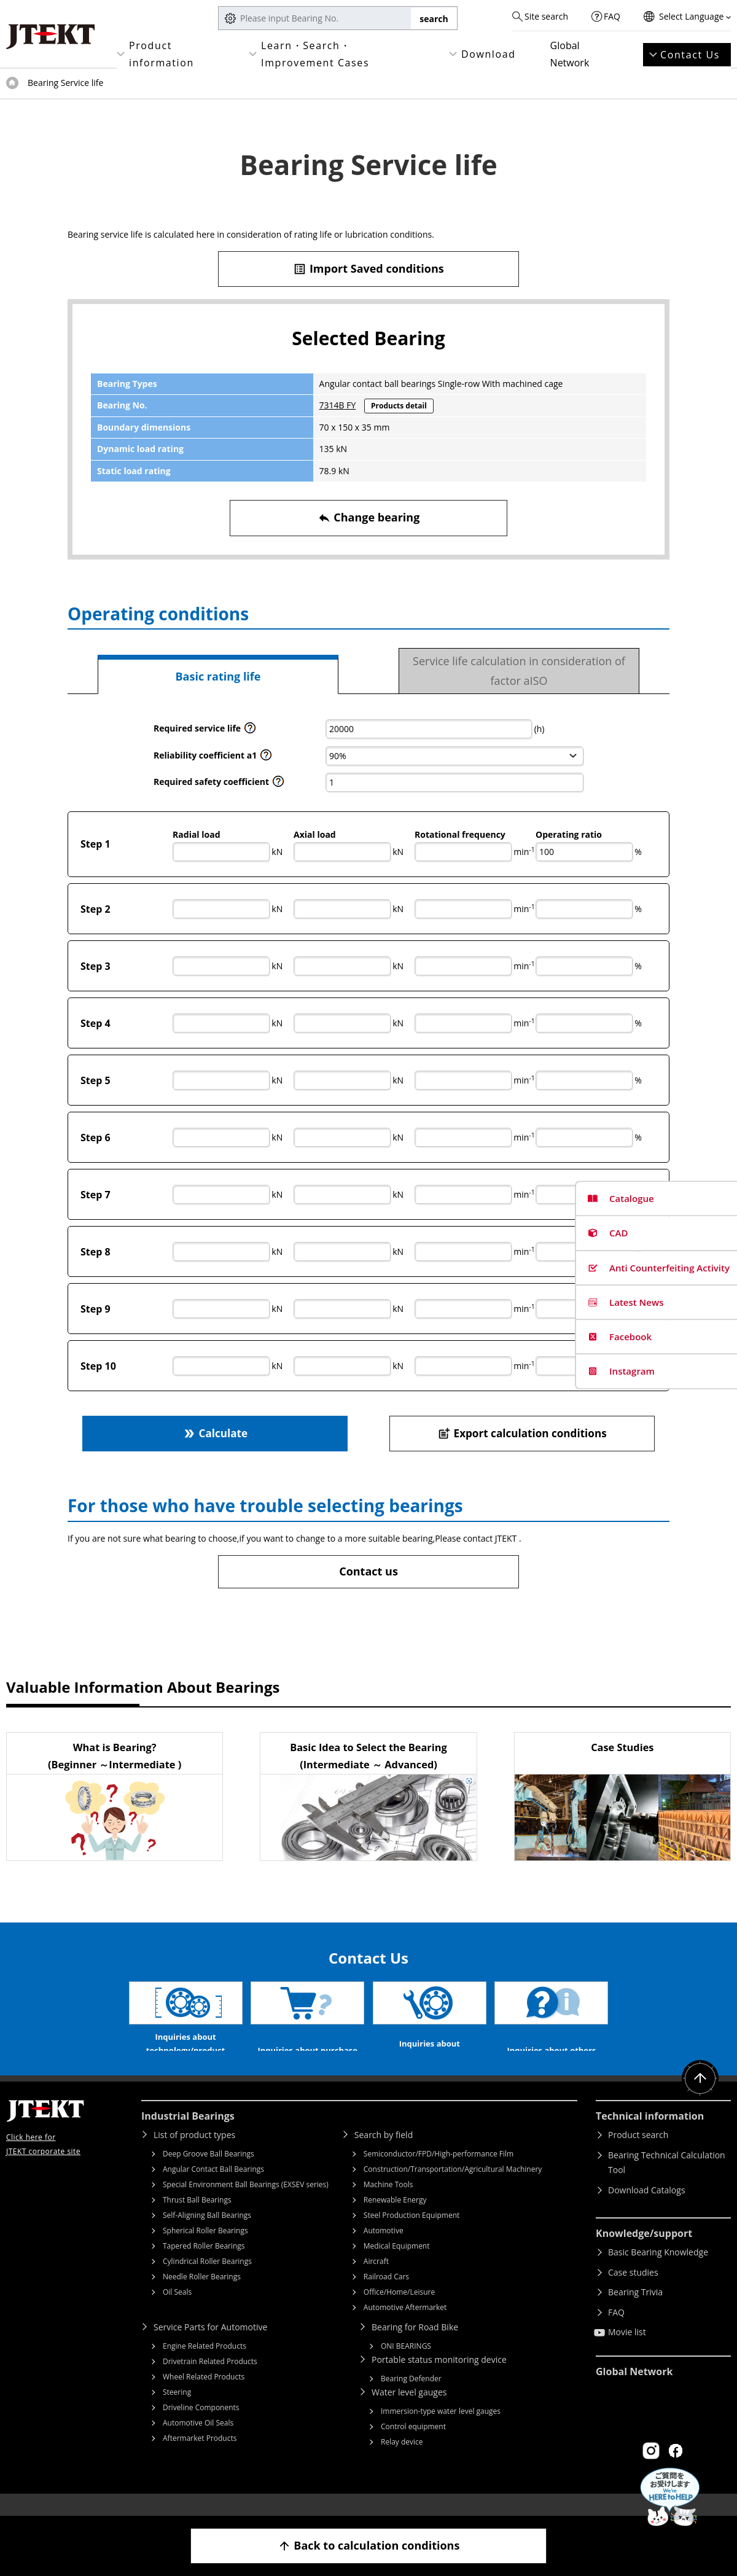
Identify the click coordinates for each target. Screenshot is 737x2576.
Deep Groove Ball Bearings (208, 2172)
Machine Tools (388, 2203)
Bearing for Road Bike (415, 2345)
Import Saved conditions (368, 268)
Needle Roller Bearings (202, 2295)
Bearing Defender (411, 2397)
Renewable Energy (395, 2218)
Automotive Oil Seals (198, 2441)
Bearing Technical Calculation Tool (666, 2181)
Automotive (384, 2249)
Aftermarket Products (199, 2456)
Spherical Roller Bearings (205, 2249)
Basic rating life (218, 676)
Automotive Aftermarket (405, 2325)
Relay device (402, 2460)
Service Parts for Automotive (210, 2345)
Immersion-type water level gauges (441, 2429)
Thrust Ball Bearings (197, 2218)
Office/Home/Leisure (399, 2310)
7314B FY (337, 405)
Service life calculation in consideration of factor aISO (519, 671)
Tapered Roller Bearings (204, 2264)
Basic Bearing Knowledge (658, 2270)
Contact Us (690, 54)
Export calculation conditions (522, 1433)
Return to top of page (700, 2096)
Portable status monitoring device (439, 2378)
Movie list (627, 2350)
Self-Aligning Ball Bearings (207, 2233)
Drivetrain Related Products (210, 2380)
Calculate (215, 1433)
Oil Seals (177, 2310)
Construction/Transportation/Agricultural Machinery (453, 2187)
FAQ (612, 16)
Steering (177, 2410)
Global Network (570, 54)
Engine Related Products (204, 2364)
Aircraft (376, 2279)
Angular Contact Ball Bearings (213, 2187)
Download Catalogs (646, 2208)
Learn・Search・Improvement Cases (315, 54)
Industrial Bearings (188, 2134)
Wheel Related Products (203, 2395)
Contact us (368, 1571)
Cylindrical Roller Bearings (207, 2279)
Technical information (650, 2134)
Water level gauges (409, 2410)
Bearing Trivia (635, 2310)
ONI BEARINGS (406, 2364)
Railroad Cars (386, 2295)
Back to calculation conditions (369, 2545)
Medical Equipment (397, 2264)
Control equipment (413, 2445)
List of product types (194, 2153)
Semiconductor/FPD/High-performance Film (438, 2172)
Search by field (383, 2153)
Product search (638, 2153)
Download (488, 54)
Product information (161, 54)
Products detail (399, 405)
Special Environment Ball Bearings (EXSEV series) (246, 2203)
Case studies (633, 2291)
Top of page (12, 83)
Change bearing (369, 517)
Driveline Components (201, 2426)
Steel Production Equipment (412, 2233)
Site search (546, 16)
